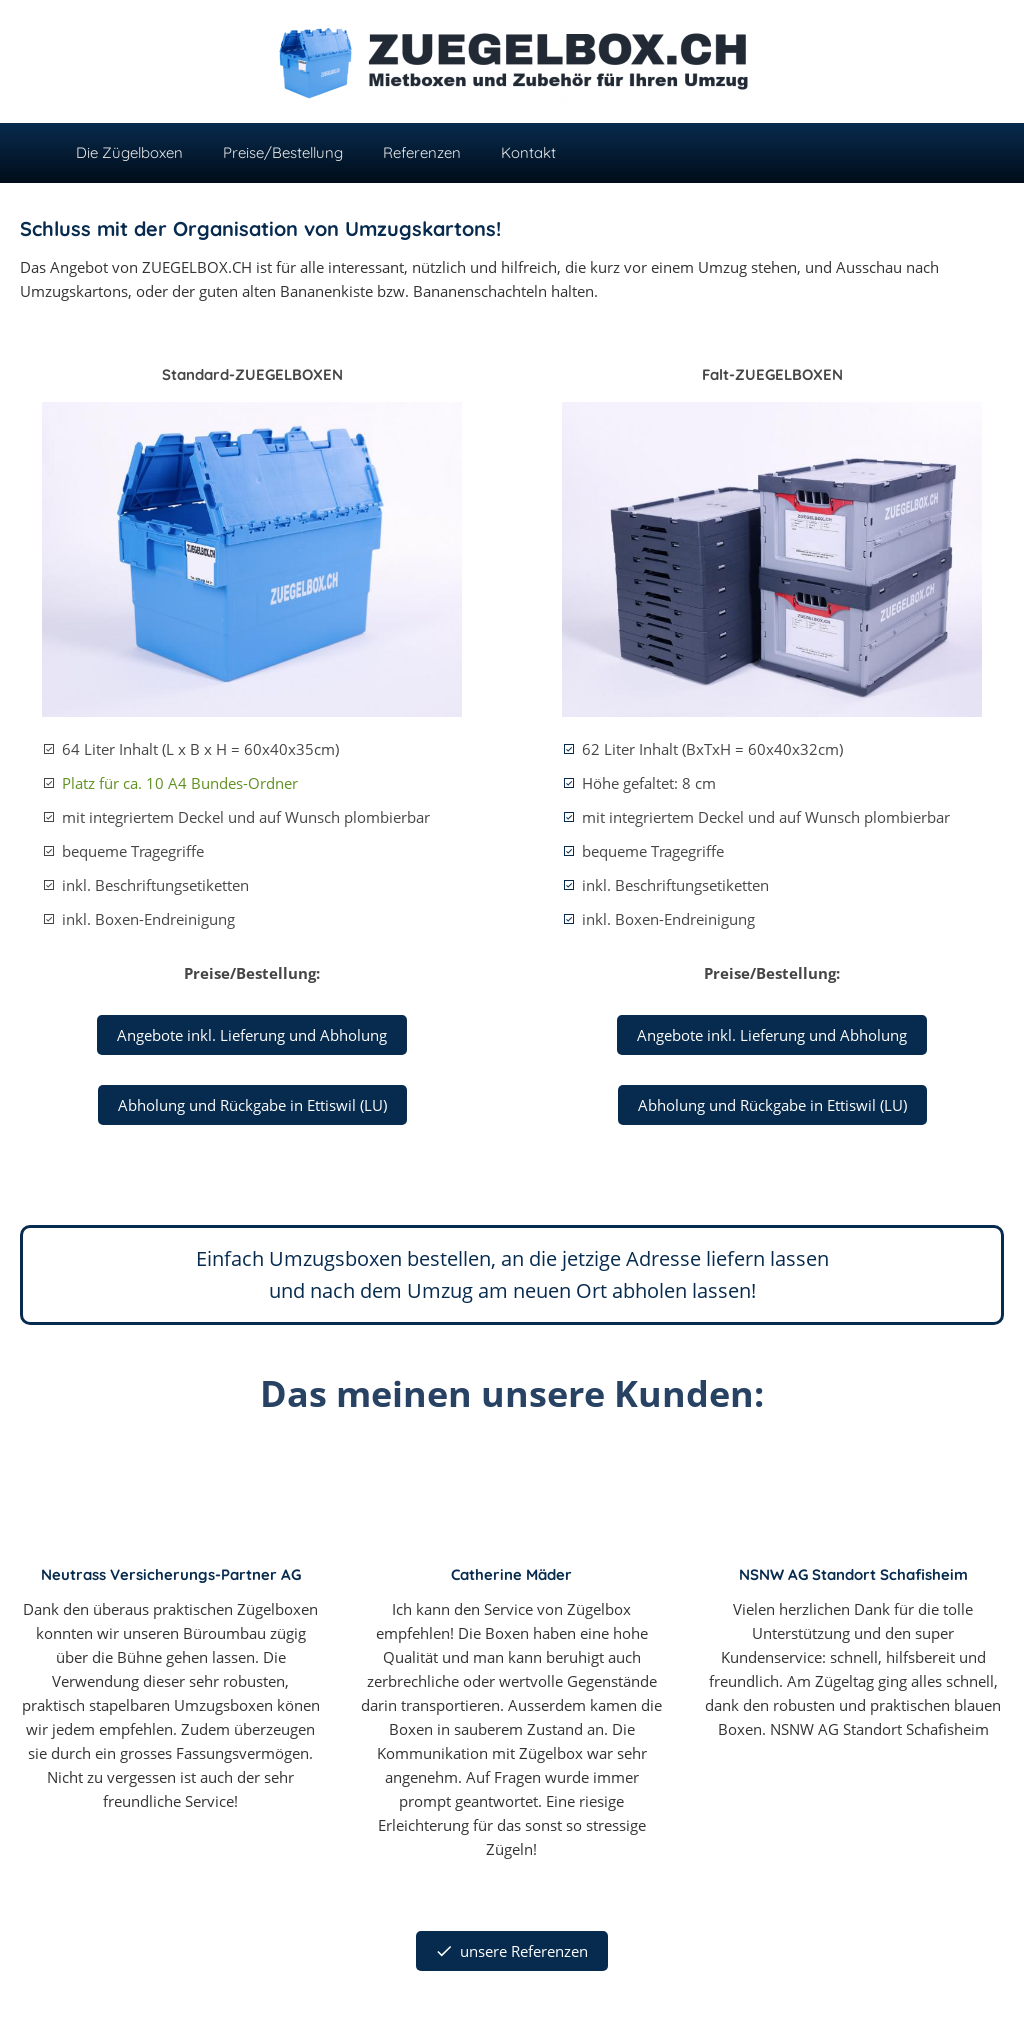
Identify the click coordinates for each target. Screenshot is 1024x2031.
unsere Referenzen (512, 1951)
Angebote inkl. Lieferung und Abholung (252, 1035)
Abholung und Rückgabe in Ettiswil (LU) (252, 1105)
